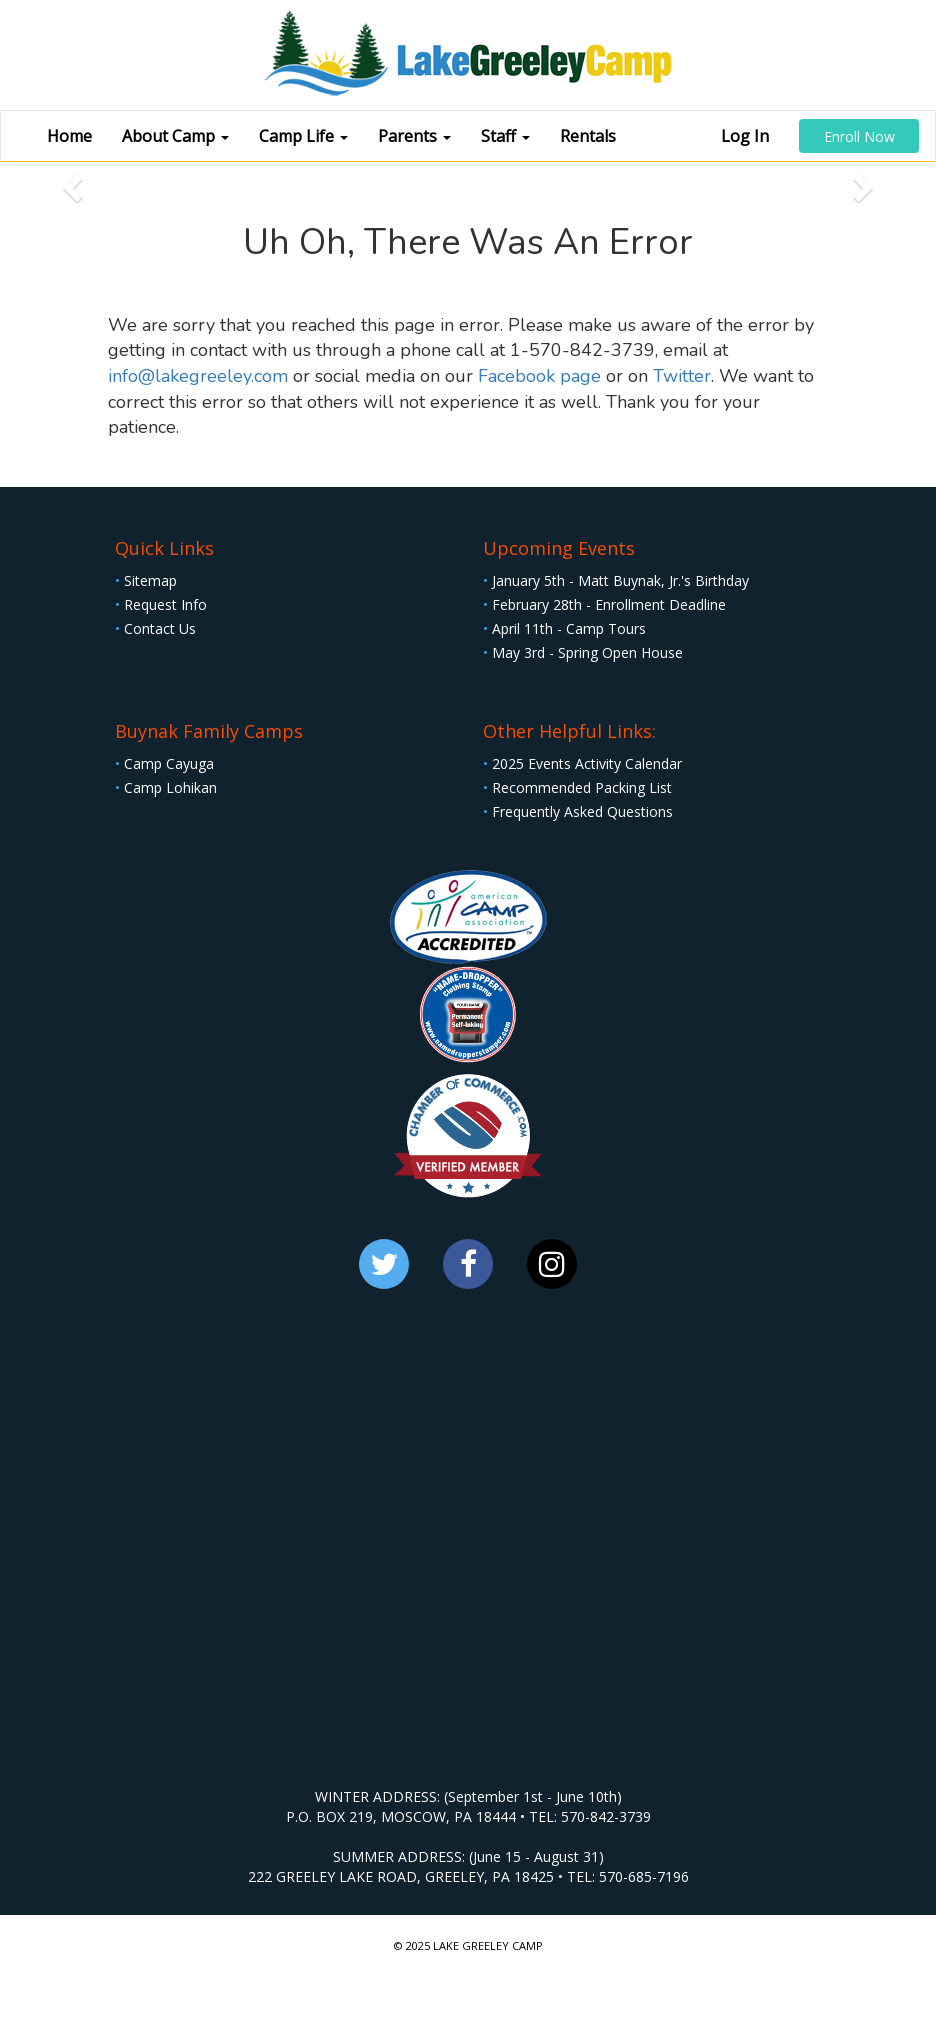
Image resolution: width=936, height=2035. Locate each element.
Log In (745, 136)
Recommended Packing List (577, 787)
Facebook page (539, 376)
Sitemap (146, 580)
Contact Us (155, 628)
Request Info (161, 604)
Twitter (682, 376)
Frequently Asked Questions (578, 811)
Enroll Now (859, 136)
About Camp (175, 136)
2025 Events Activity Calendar (582, 763)
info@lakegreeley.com (198, 376)
